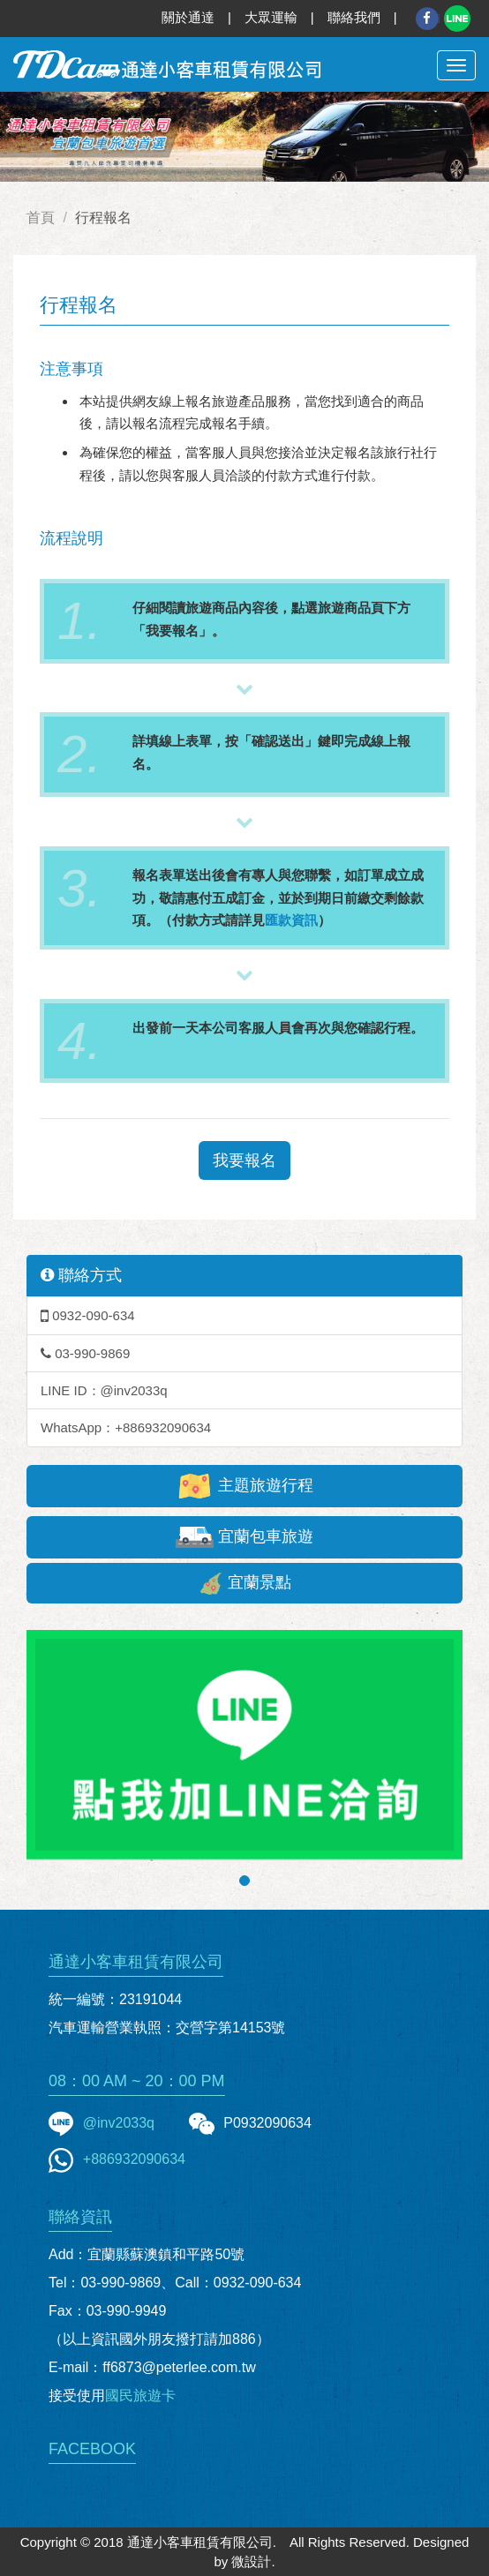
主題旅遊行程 (244, 1486)
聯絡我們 (353, 17)
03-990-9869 (85, 1353)
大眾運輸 (270, 17)
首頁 (40, 217)
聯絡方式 (81, 1275)
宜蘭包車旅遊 (244, 1537)
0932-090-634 (88, 1315)
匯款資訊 (291, 920)
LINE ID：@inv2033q (104, 1390)
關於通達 (188, 17)
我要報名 (244, 1160)
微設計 (251, 2561)
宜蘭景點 (244, 1584)
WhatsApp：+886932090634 (126, 1427)
